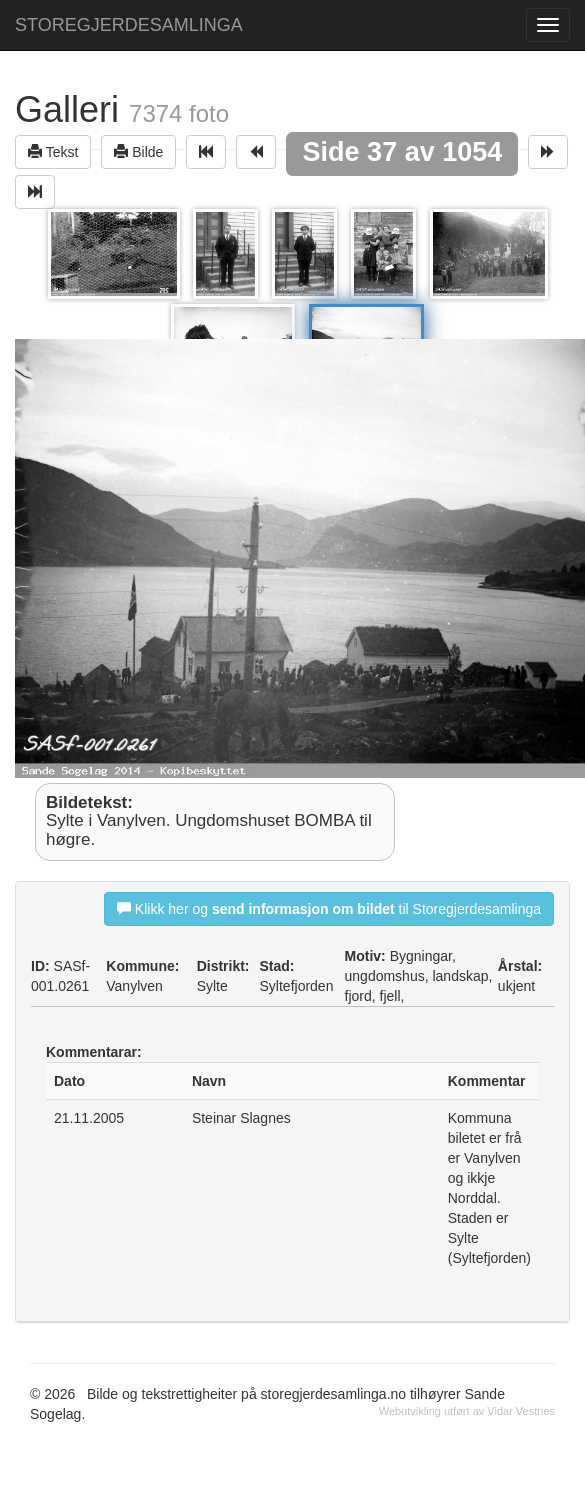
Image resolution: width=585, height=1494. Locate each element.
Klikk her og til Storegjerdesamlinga (329, 908)
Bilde (138, 151)
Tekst (53, 151)
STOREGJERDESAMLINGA (129, 25)
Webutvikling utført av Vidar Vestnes (467, 1411)
